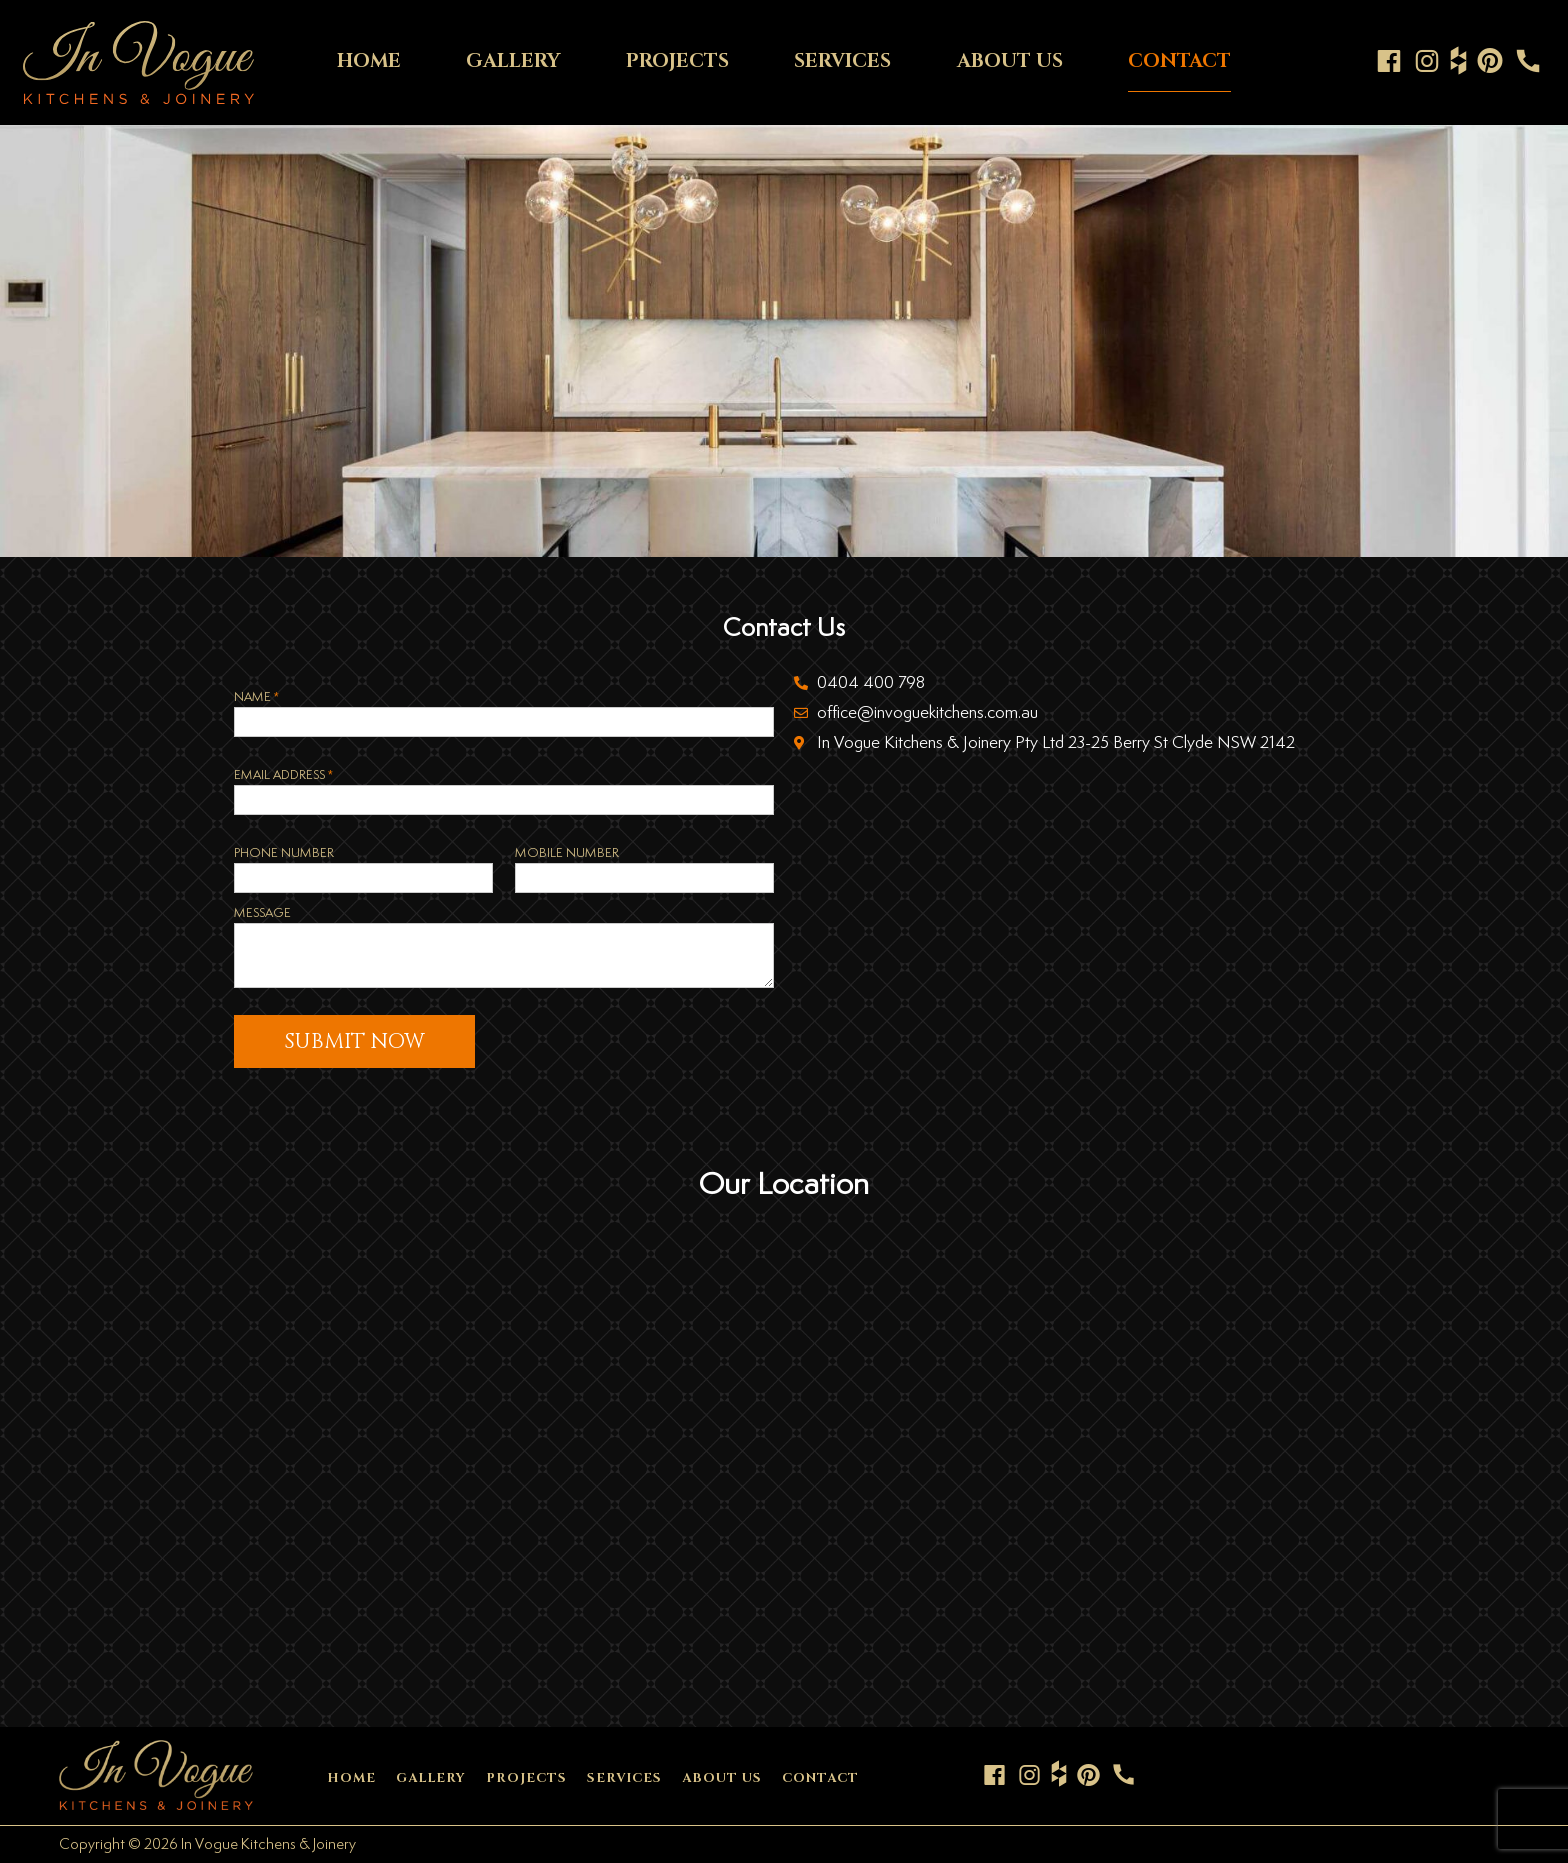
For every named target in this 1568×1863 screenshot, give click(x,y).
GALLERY (513, 61)
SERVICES (842, 61)
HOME (369, 61)
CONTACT (1179, 61)
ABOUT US (1010, 61)
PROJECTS (677, 61)
